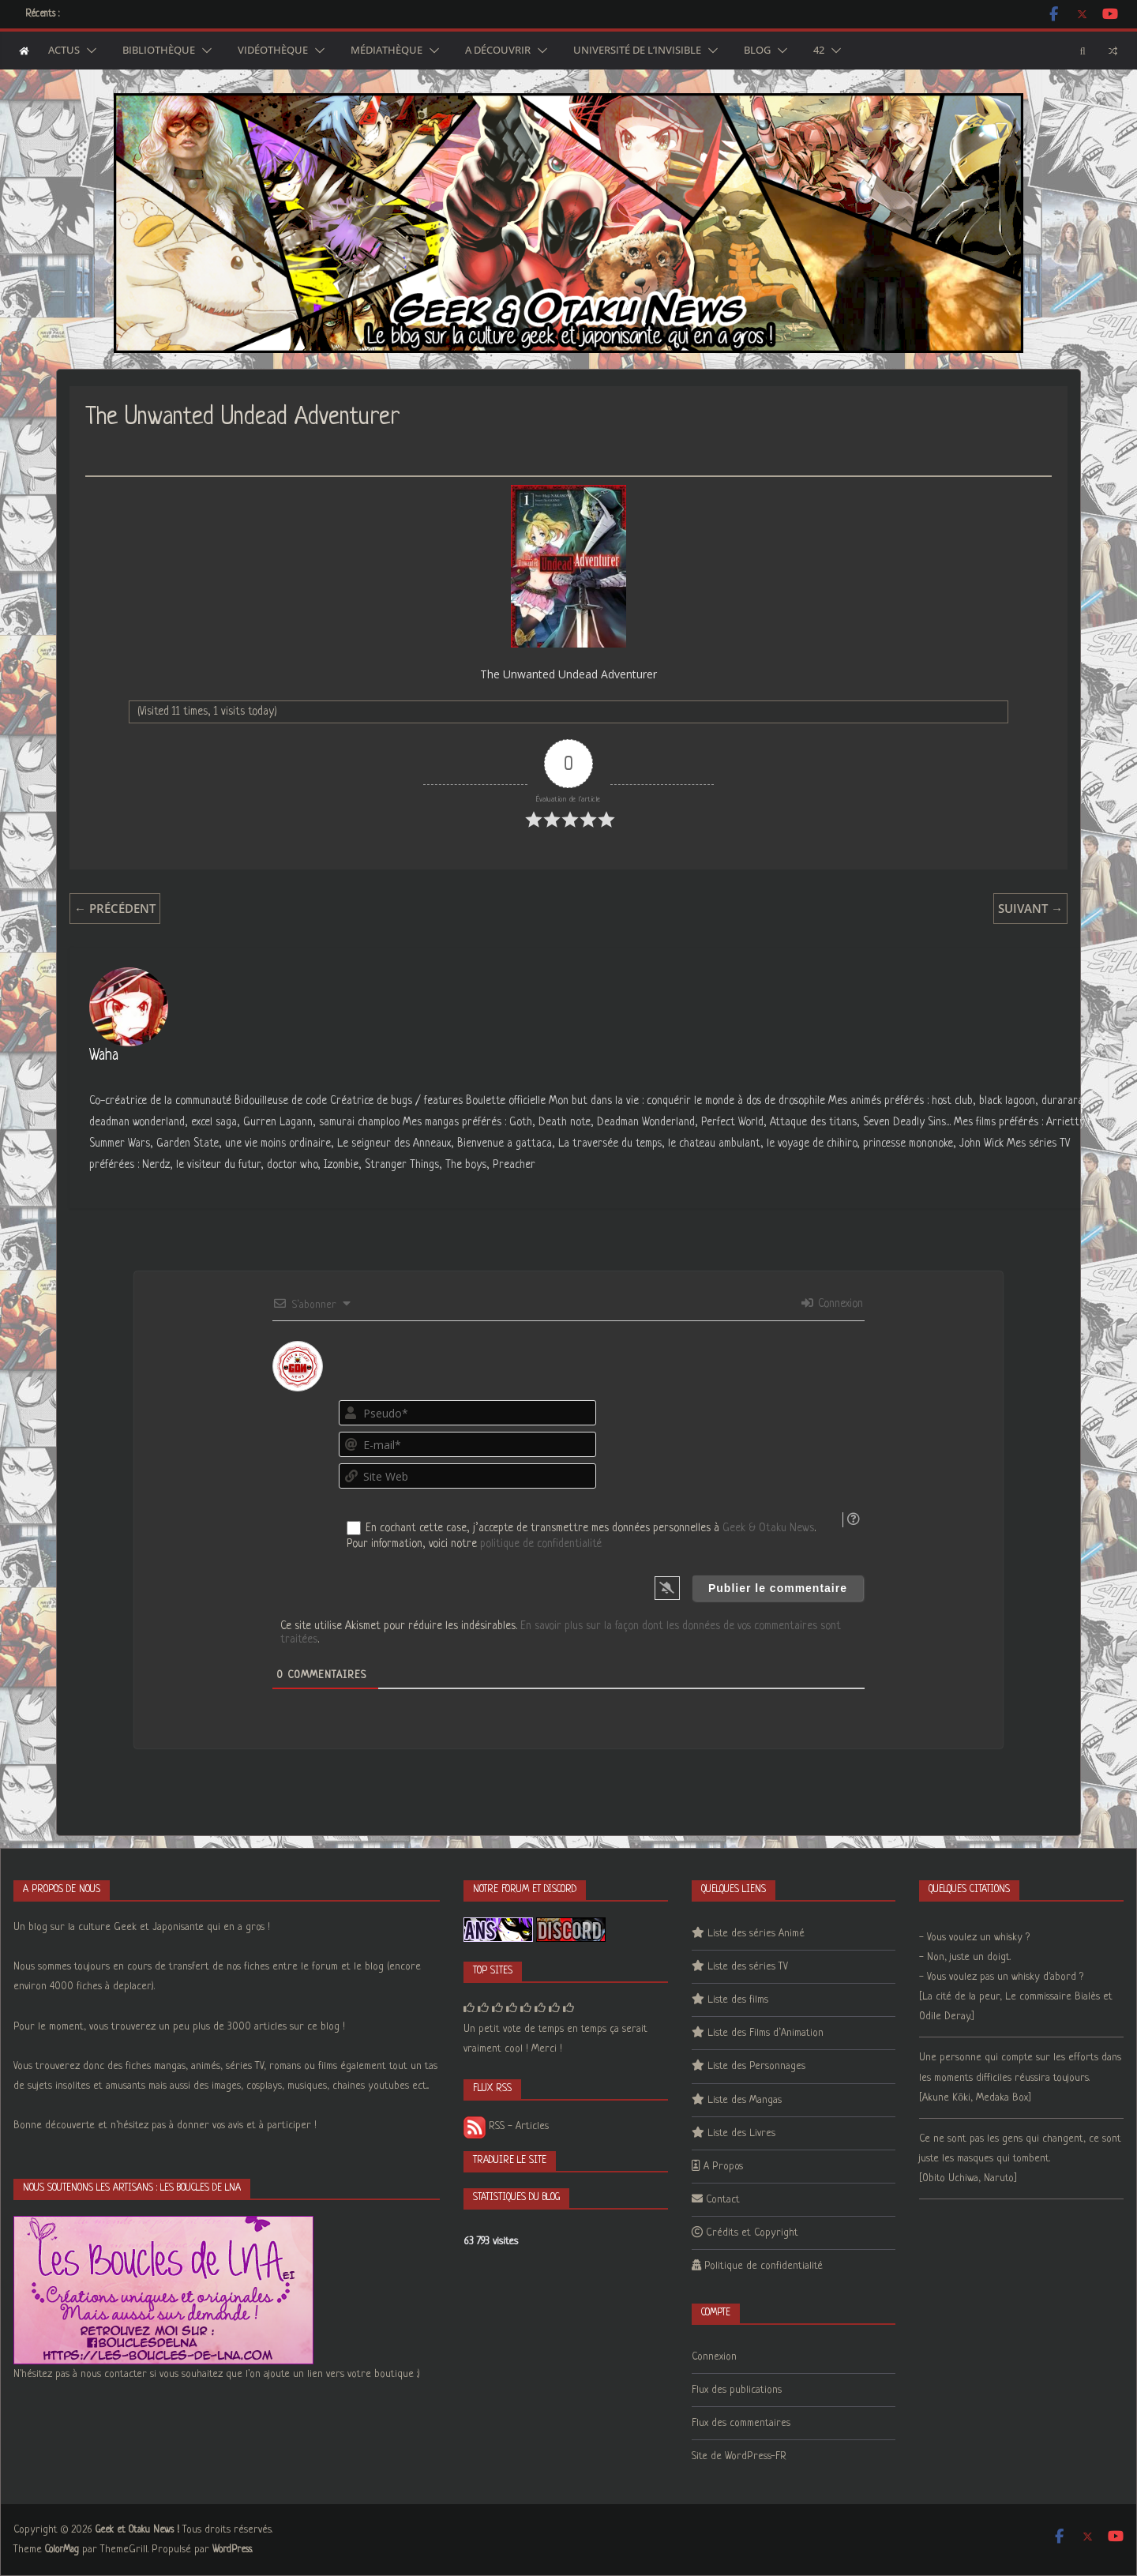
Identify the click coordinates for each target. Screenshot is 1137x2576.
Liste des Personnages (756, 2066)
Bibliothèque (158, 50)
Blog (757, 50)
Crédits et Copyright (752, 2233)
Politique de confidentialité (763, 2266)
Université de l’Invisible (637, 50)
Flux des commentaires (741, 2423)
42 (818, 50)
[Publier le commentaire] (777, 1588)
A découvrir (498, 50)
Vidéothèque (273, 50)
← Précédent (115, 908)
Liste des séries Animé (756, 1934)
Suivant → (1030, 908)
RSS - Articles (506, 2126)
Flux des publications (737, 2390)
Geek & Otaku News (768, 1528)
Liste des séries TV (747, 1967)
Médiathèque (386, 50)
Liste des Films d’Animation (765, 2033)
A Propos (723, 2166)
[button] (88, 50)
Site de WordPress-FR (739, 2456)
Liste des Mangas (744, 2100)
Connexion (832, 1303)
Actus (64, 50)
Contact (723, 2200)
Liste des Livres (741, 2133)
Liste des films (737, 2000)
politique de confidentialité (541, 1544)
